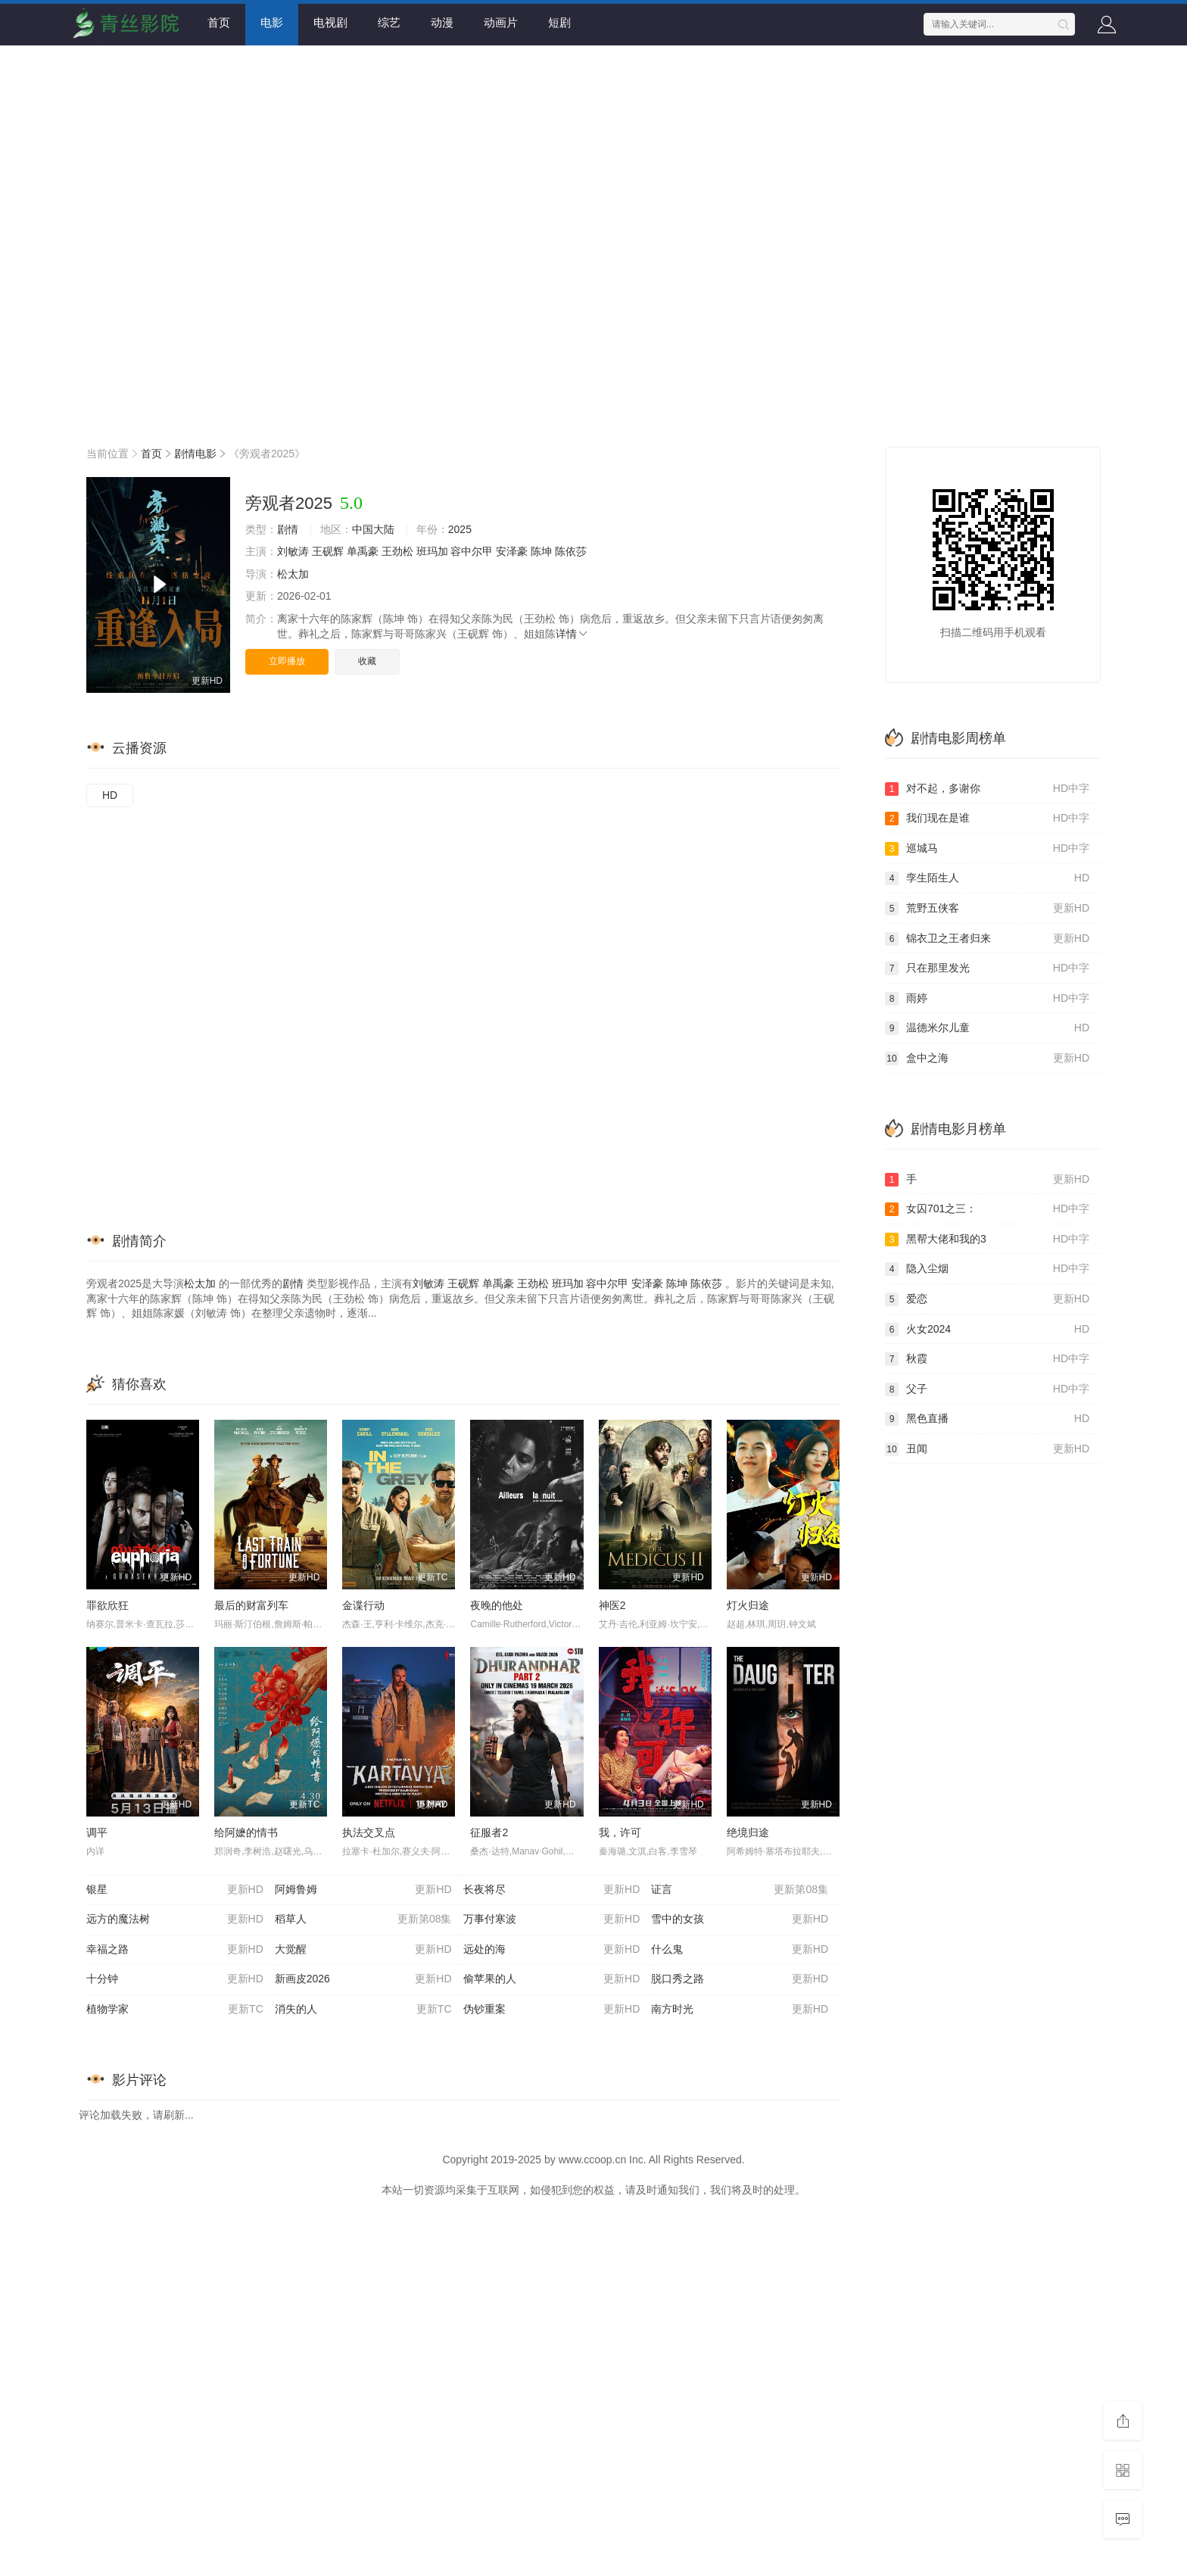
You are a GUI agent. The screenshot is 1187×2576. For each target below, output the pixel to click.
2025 (460, 529)
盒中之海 (987, 1058)
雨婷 (987, 998)
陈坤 (541, 551)
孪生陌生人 (987, 878)
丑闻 (987, 1449)
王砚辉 (328, 551)
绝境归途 (748, 1832)
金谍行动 (363, 1605)
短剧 (559, 22)
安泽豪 (512, 551)
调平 (96, 1832)
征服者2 (489, 1832)
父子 (987, 1389)
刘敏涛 (293, 551)
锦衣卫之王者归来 (987, 939)
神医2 (612, 1605)
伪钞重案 (551, 2009)
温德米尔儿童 (987, 1028)
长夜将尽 (551, 1890)
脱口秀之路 (739, 1979)
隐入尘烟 (987, 1269)
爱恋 (987, 1299)
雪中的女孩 (739, 1919)
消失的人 (363, 2009)
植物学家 (174, 2009)
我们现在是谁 (987, 818)
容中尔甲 (471, 551)
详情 (572, 634)
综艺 (389, 22)
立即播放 (287, 661)
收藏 (367, 661)
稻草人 (363, 1919)
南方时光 (739, 2009)
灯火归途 (748, 1605)
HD (109, 795)
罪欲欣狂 (107, 1605)
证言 (739, 1890)
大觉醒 (363, 1949)
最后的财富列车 (251, 1605)
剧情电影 (195, 454)
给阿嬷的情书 (246, 1832)
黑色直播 (987, 1419)
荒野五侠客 (987, 908)
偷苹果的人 (551, 1979)
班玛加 (432, 551)
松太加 (293, 574)
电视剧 (330, 22)
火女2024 (987, 1329)
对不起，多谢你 (987, 789)
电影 (271, 22)
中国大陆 (373, 529)
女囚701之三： (987, 1209)
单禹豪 (363, 551)
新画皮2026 (363, 1979)
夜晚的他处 (496, 1605)
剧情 (287, 529)
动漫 (442, 22)
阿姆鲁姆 (363, 1890)
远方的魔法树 (174, 1919)
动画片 (501, 22)
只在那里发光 (987, 968)
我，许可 (620, 1832)
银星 (174, 1890)
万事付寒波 (551, 1919)
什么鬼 (739, 1949)
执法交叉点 (368, 1832)
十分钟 (174, 1979)
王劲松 (397, 551)
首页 (218, 22)
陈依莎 (571, 551)
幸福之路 (174, 1949)
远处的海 (551, 1949)
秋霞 (987, 1359)
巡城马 (987, 848)
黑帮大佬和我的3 (987, 1239)
